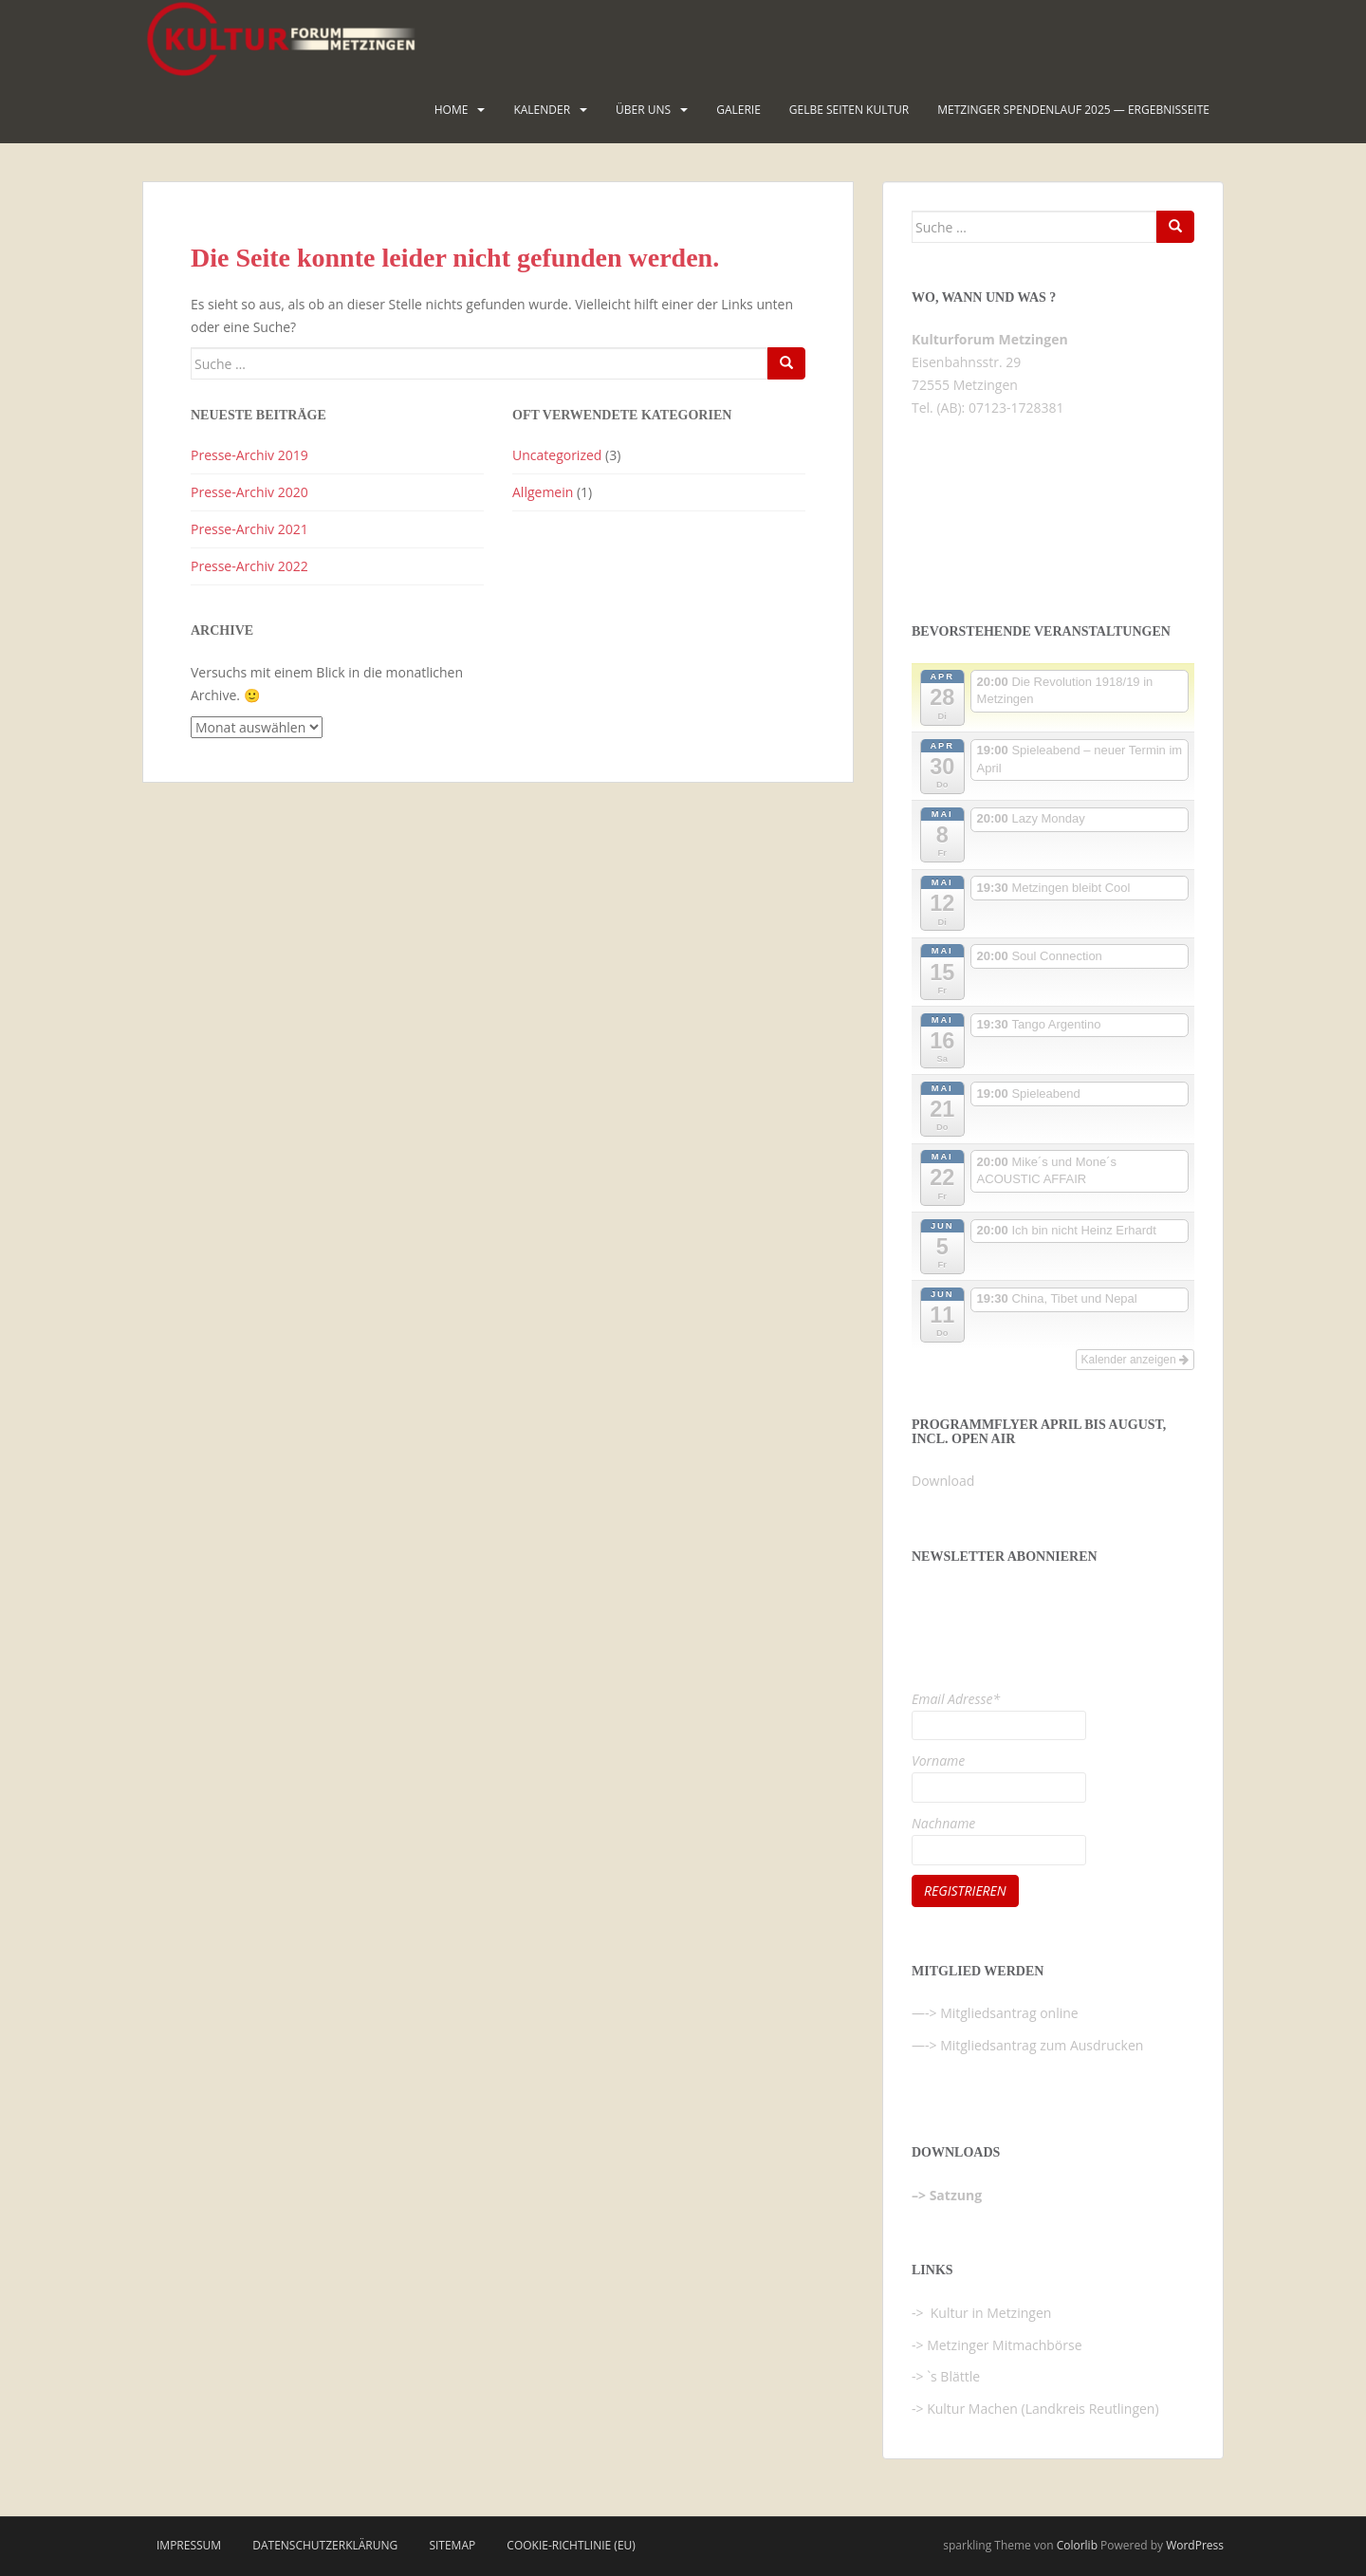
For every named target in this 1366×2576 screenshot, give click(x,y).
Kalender (541, 110)
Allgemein (542, 492)
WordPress (1195, 2545)
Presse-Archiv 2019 (249, 455)
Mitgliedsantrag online (1009, 2013)
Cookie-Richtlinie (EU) (571, 2545)
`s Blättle (953, 2376)
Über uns (643, 110)
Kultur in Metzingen (989, 2313)
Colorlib (1077, 2545)
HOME (451, 110)
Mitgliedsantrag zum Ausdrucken (1041, 2045)
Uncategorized (556, 455)
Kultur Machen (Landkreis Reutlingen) (1042, 2409)
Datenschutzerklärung (324, 2545)
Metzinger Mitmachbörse (1004, 2345)
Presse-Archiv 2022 (249, 566)
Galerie (738, 110)
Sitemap (452, 2545)
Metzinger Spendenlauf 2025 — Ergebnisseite (1073, 110)
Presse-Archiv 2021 (249, 529)
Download (943, 1481)
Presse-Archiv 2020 (249, 492)
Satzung (956, 2195)
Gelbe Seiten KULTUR (849, 110)
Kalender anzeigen (1135, 1359)
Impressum (189, 2545)
